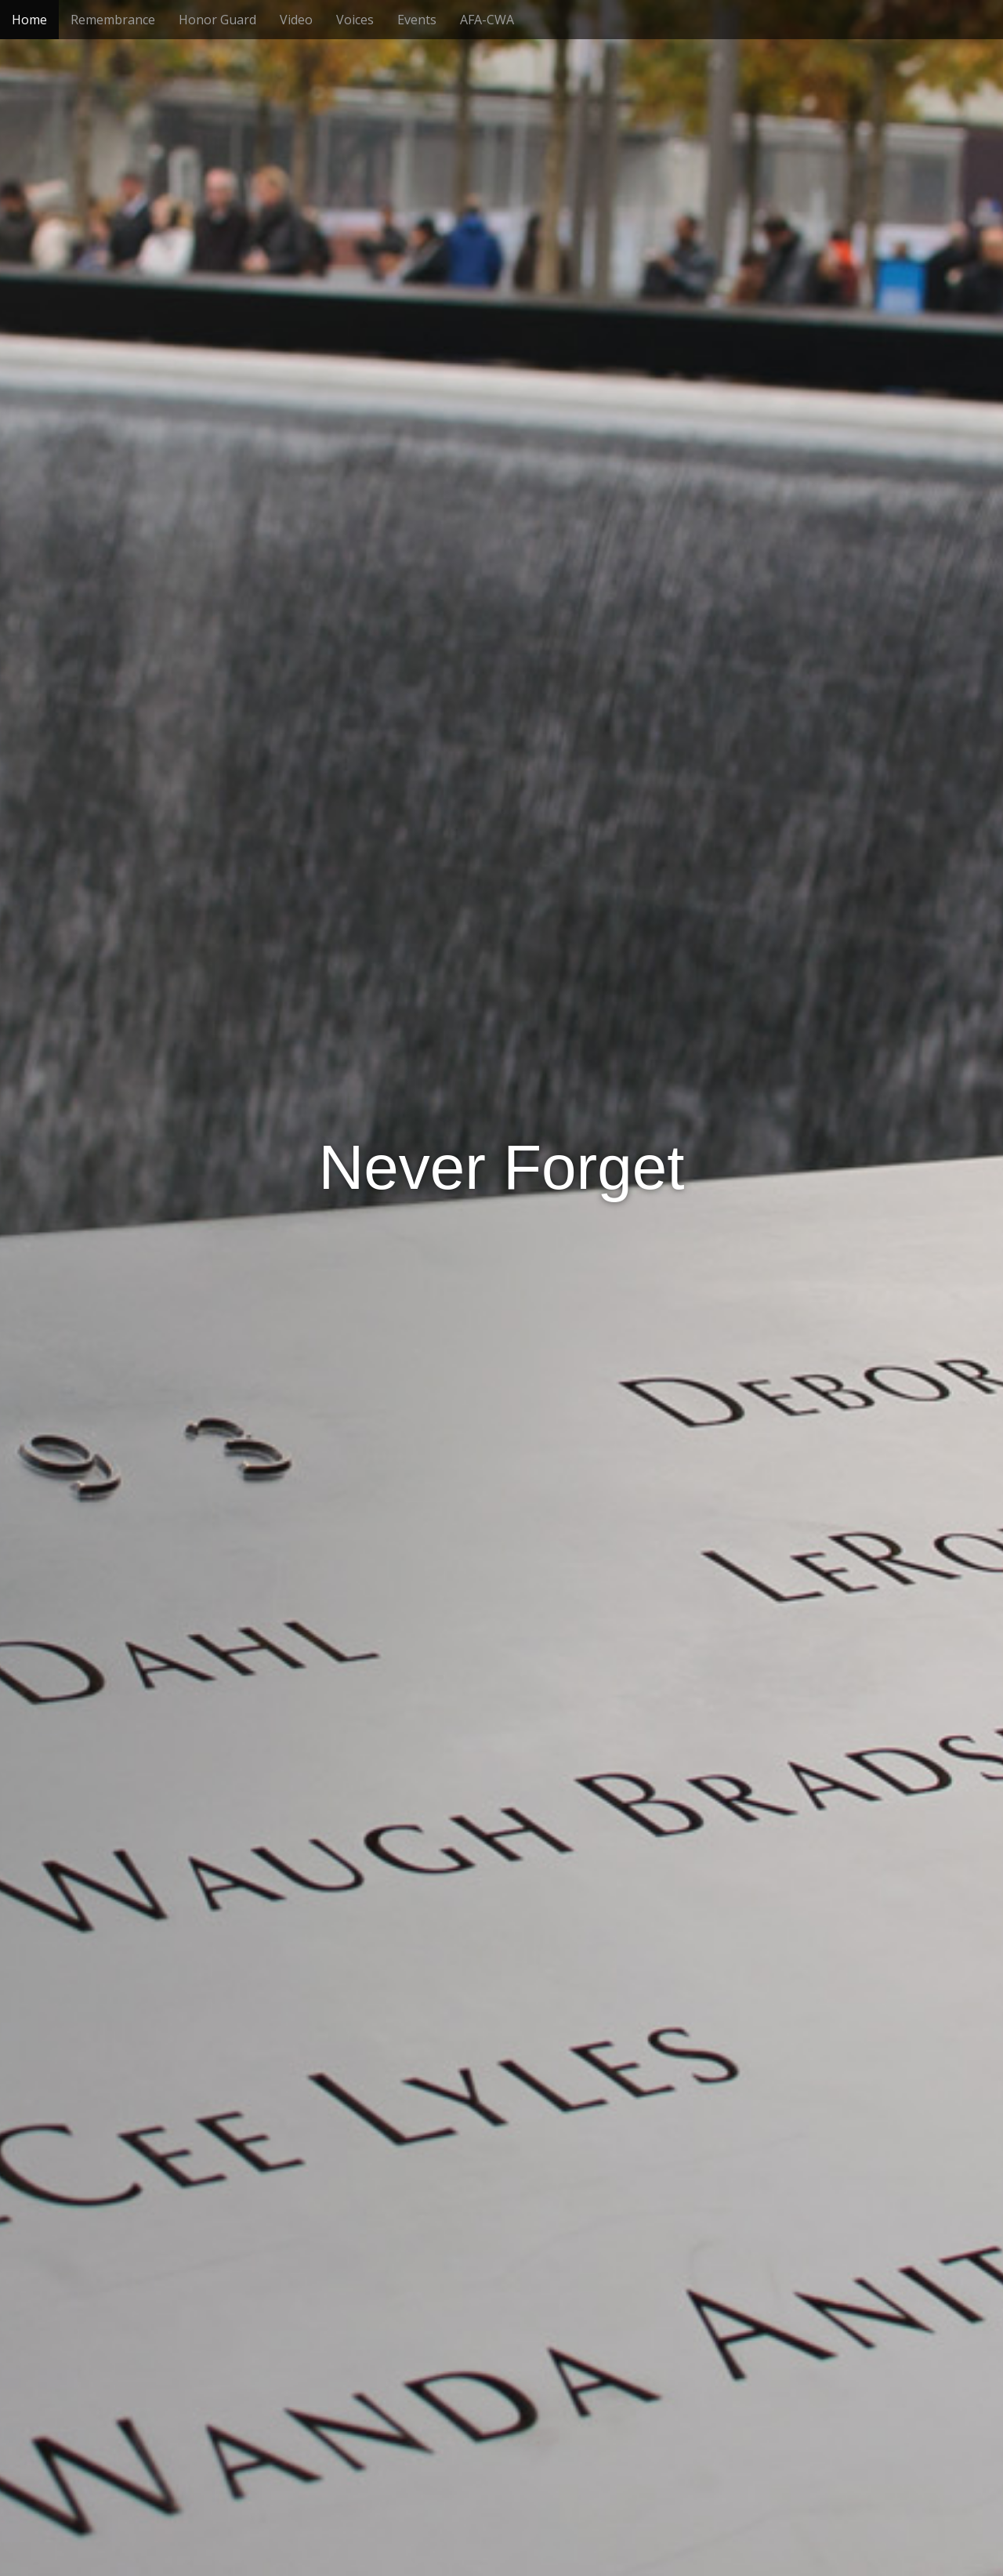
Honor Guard (217, 19)
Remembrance (113, 19)
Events (416, 19)
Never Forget (502, 1167)
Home (29, 19)
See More (501, 1435)
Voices (355, 19)
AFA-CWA (487, 19)
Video (296, 19)
